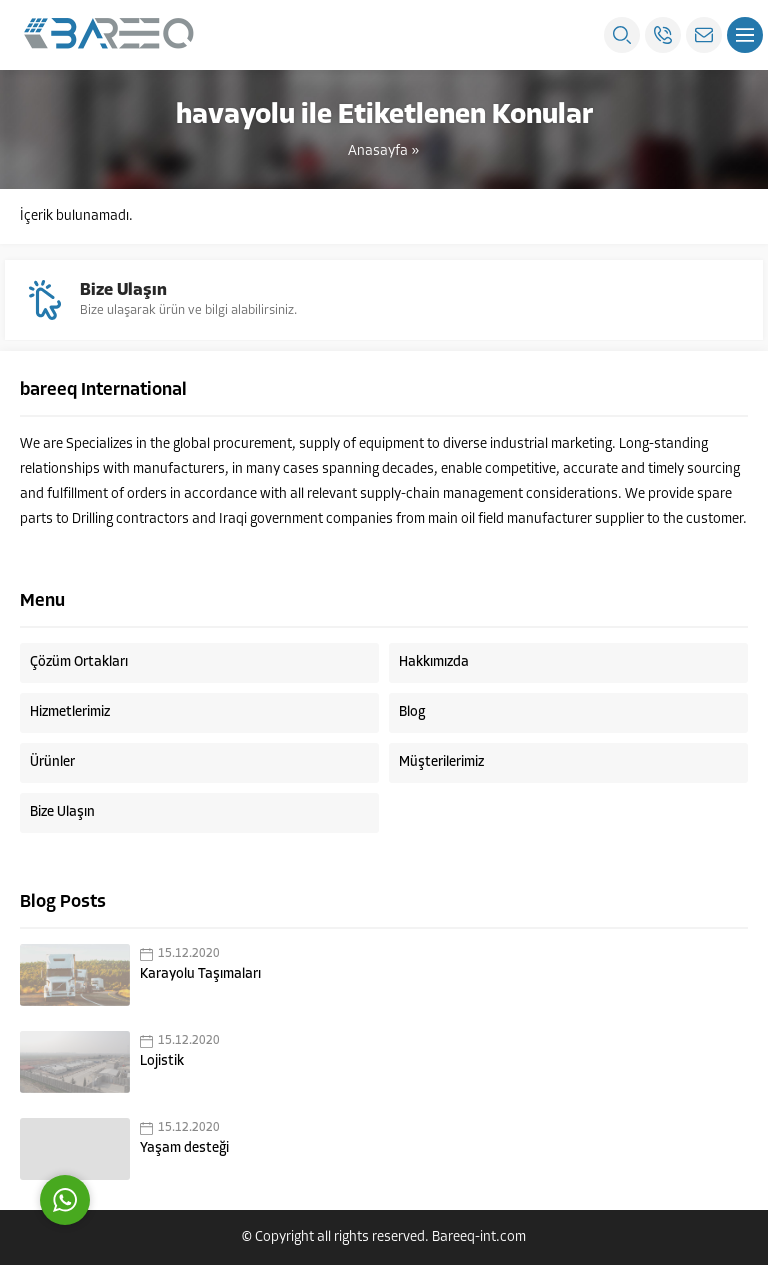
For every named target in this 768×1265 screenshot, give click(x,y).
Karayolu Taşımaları (200, 974)
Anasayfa (378, 151)
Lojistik (162, 1061)
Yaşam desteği (184, 1148)
